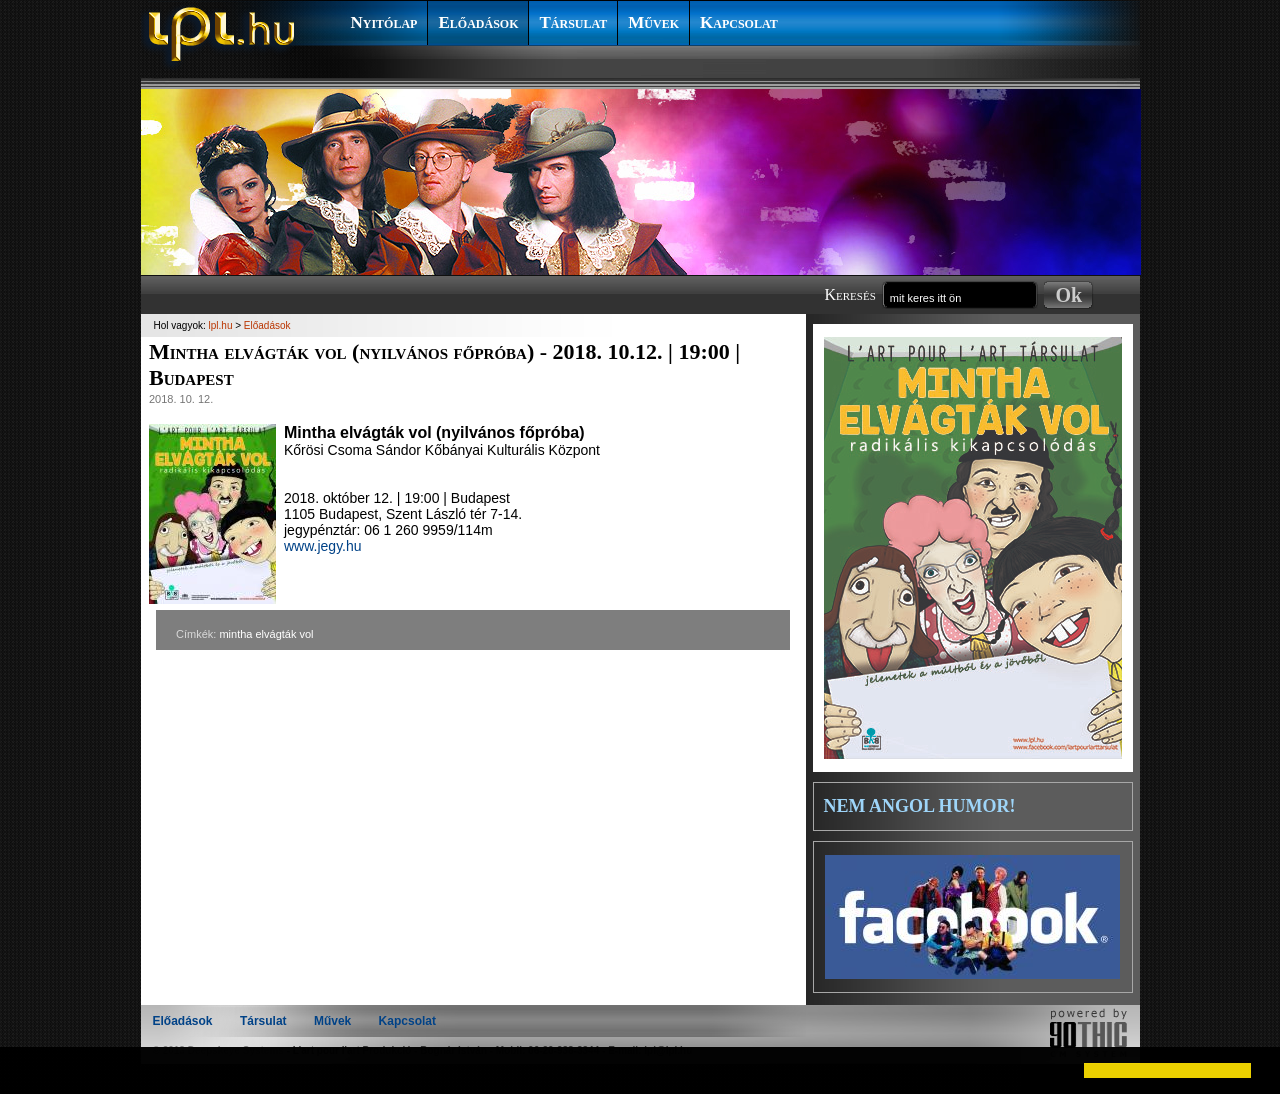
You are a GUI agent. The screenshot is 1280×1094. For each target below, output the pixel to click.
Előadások (478, 22)
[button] (32, 1070)
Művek (653, 22)
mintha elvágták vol (266, 634)
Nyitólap (384, 22)
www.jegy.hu (323, 546)
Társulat (573, 22)
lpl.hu (221, 325)
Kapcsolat (739, 22)
